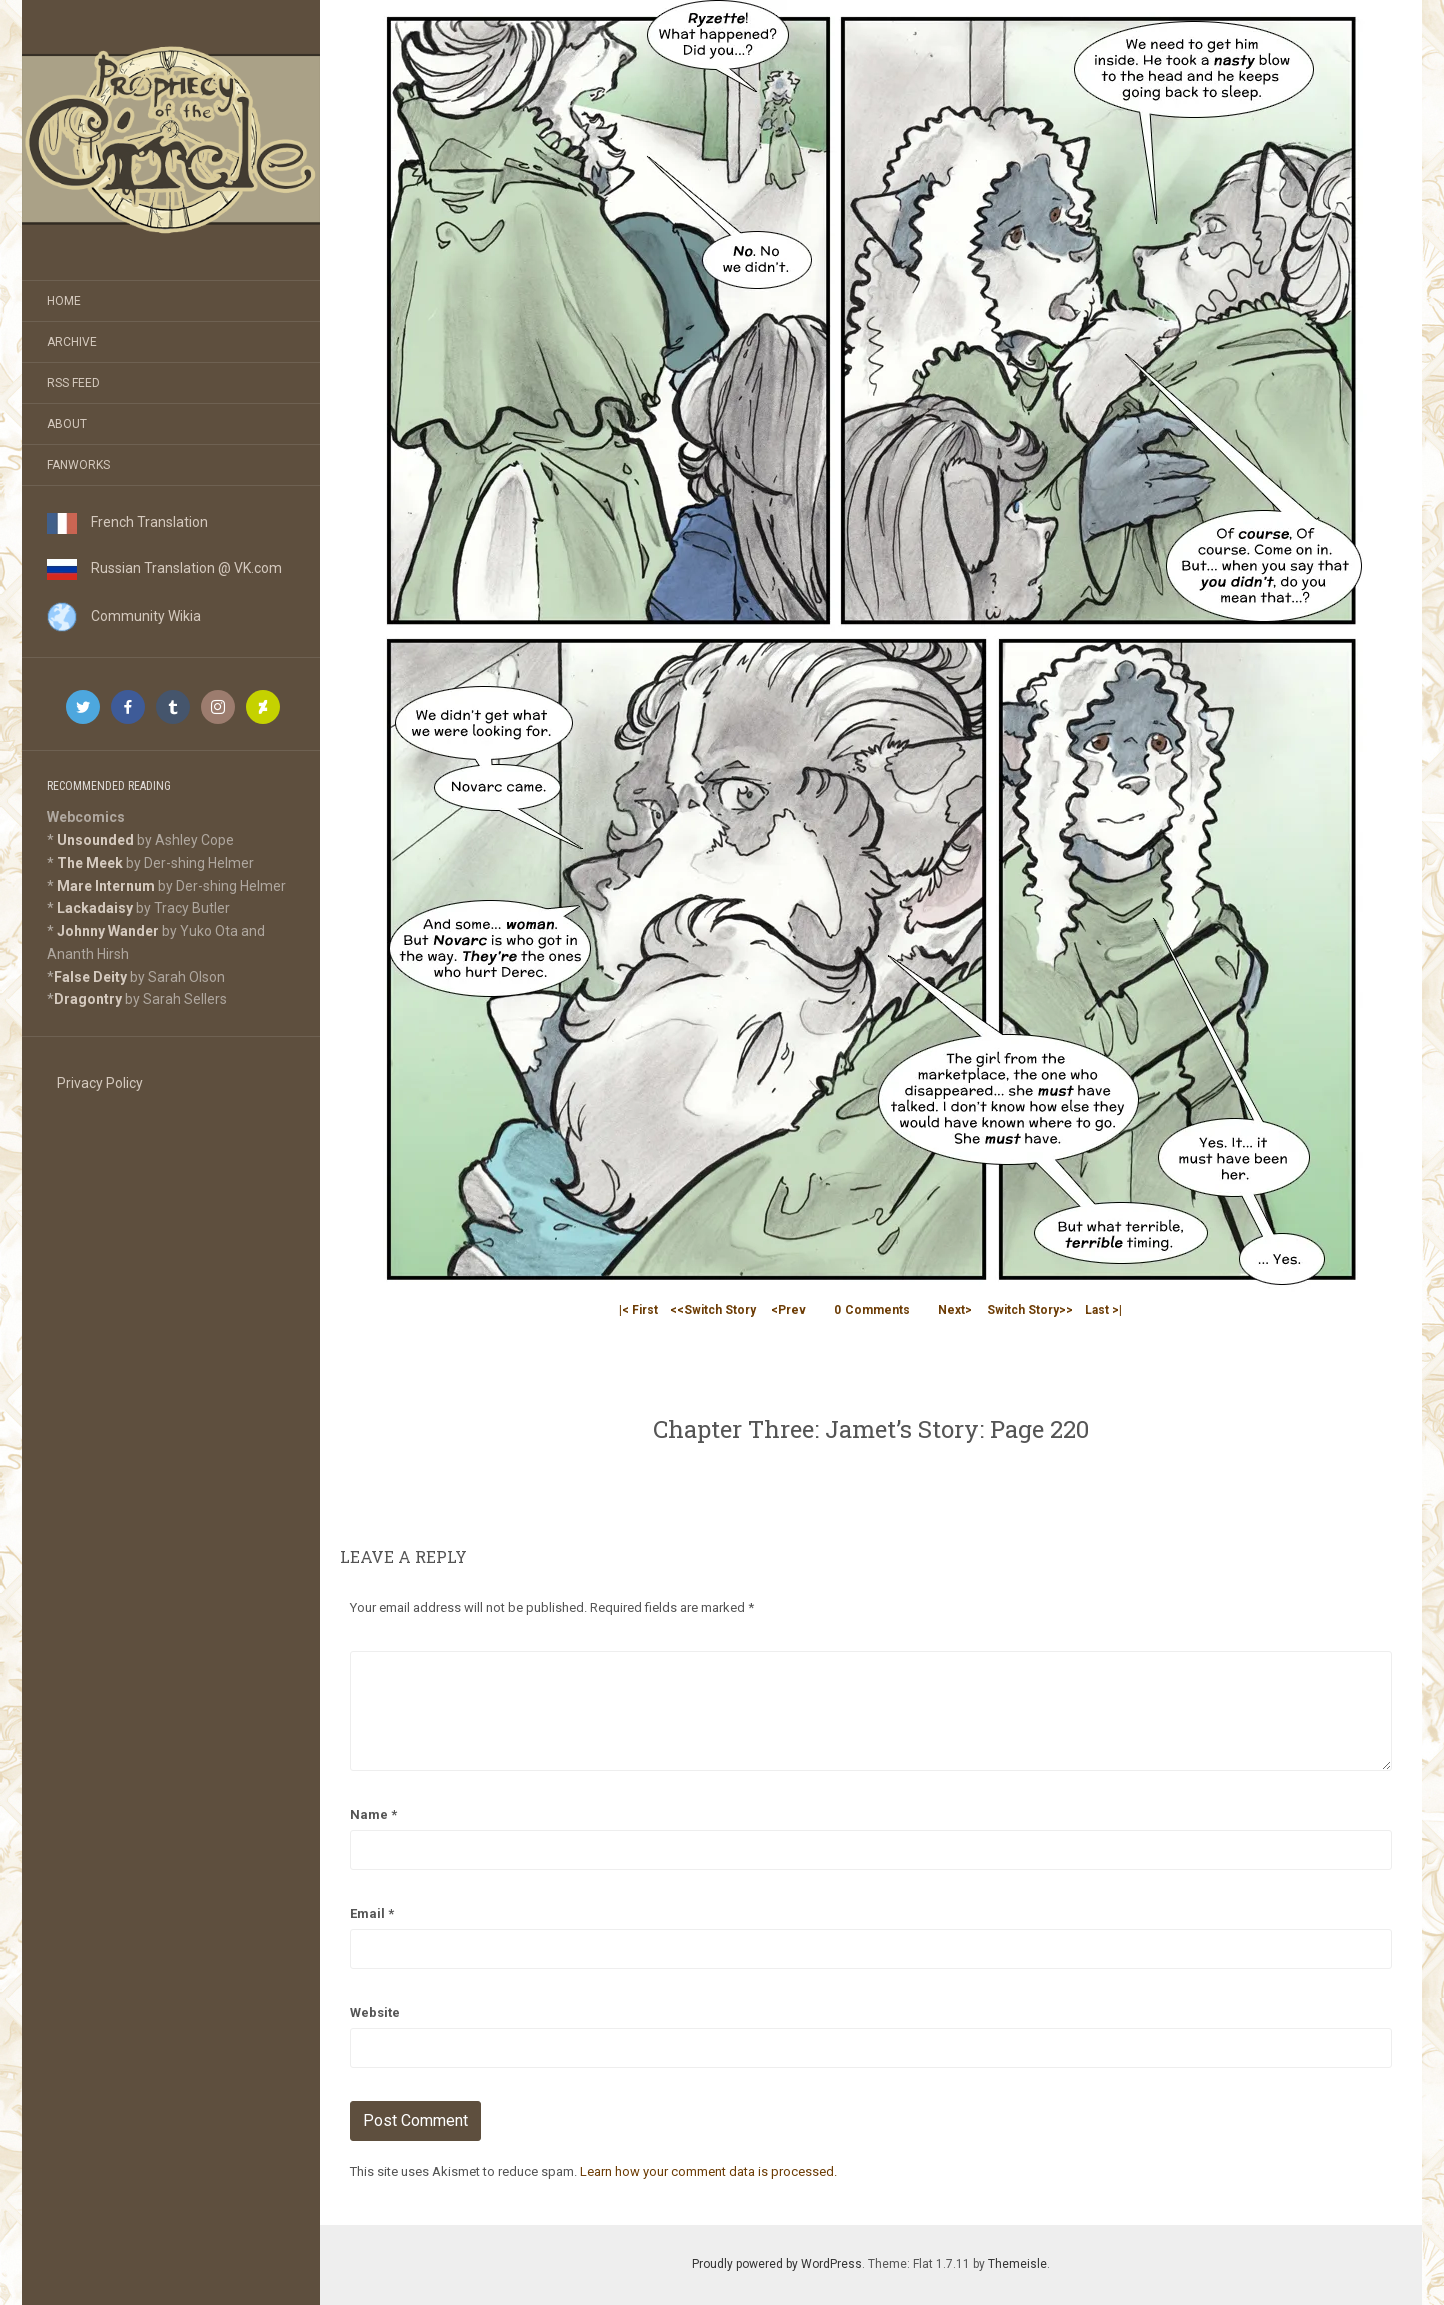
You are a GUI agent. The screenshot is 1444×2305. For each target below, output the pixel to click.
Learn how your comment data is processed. (708, 2171)
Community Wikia (124, 616)
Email (372, 1913)
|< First (638, 1310)
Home (64, 301)
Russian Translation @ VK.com (164, 568)
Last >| (1103, 1310)
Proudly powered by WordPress (777, 2264)
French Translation (127, 522)
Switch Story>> (1030, 1310)
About (67, 424)
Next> (955, 1310)
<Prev (788, 1310)
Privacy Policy (100, 1083)
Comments (872, 1310)
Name (373, 1814)
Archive (72, 342)
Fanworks (78, 465)
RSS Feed (73, 383)
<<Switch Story (713, 1310)
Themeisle (1017, 2264)
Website (375, 2012)
